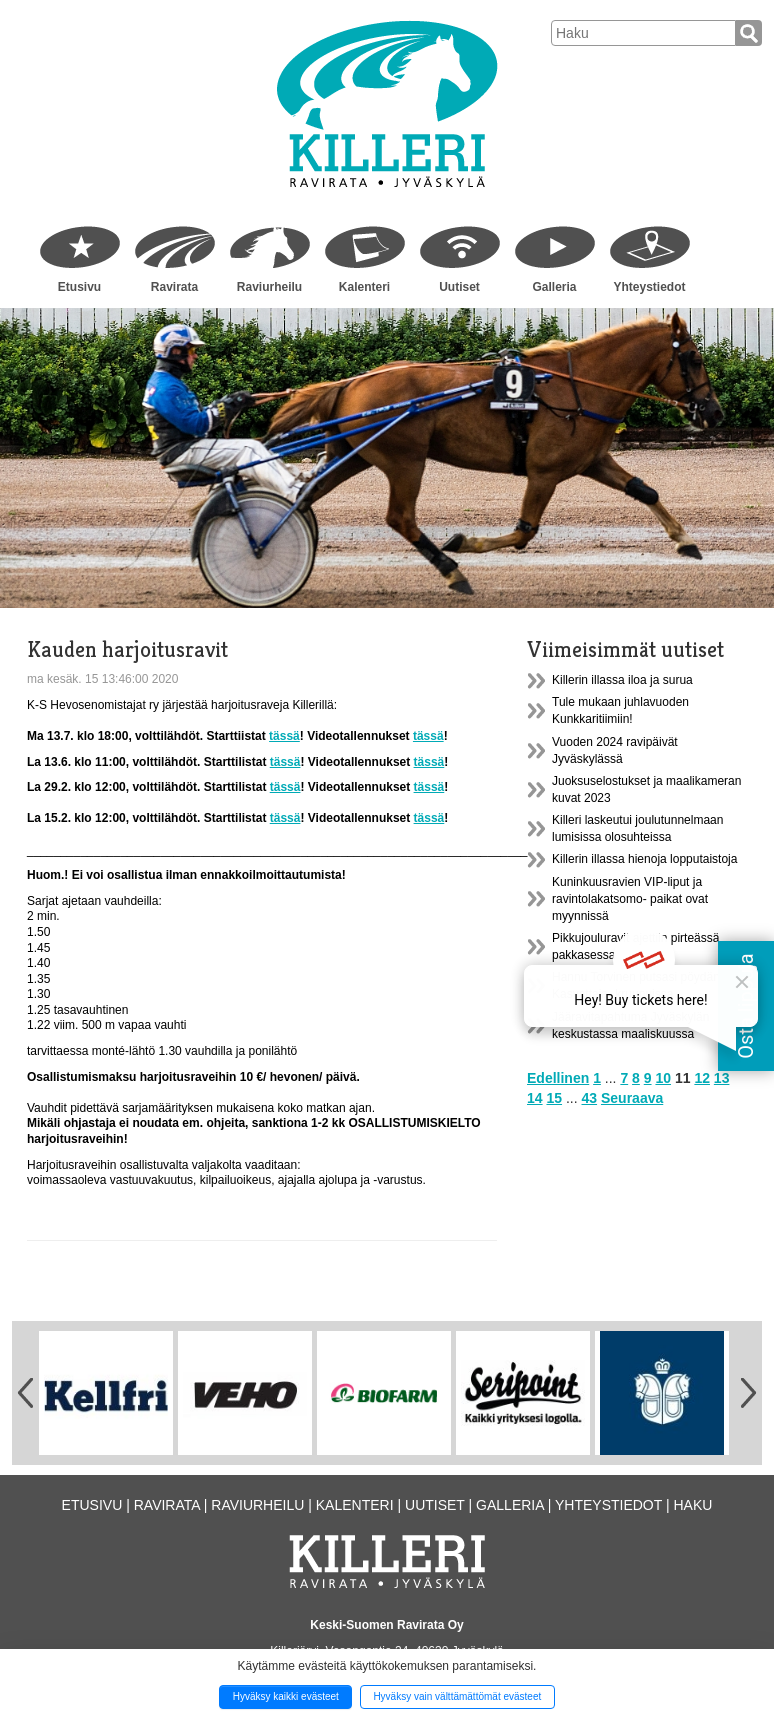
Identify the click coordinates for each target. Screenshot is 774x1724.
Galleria (554, 287)
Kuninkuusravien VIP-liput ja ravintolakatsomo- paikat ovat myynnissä (630, 899)
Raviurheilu (269, 287)
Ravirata (174, 287)
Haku (692, 1505)
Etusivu (79, 287)
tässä (284, 736)
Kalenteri (364, 287)
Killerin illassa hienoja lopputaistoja (644, 859)
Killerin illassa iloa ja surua (622, 680)
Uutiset (459, 287)
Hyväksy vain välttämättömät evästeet (457, 1696)
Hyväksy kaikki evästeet (286, 1696)
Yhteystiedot (649, 287)
